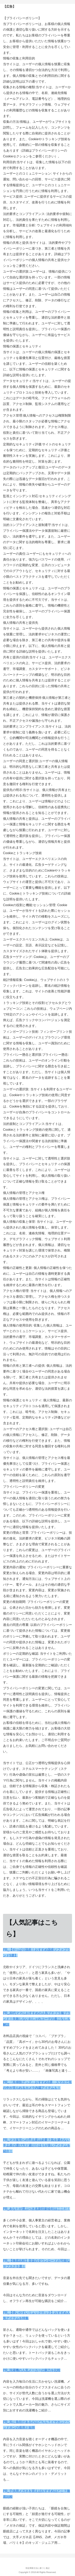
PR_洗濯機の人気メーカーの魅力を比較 (31, 2370)
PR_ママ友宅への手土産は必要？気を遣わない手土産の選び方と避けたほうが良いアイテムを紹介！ (36, 2145)
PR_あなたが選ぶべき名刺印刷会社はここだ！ (36, 2208)
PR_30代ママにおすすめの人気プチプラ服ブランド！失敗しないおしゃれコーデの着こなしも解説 (36, 2018)
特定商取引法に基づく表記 (38, 2568)
